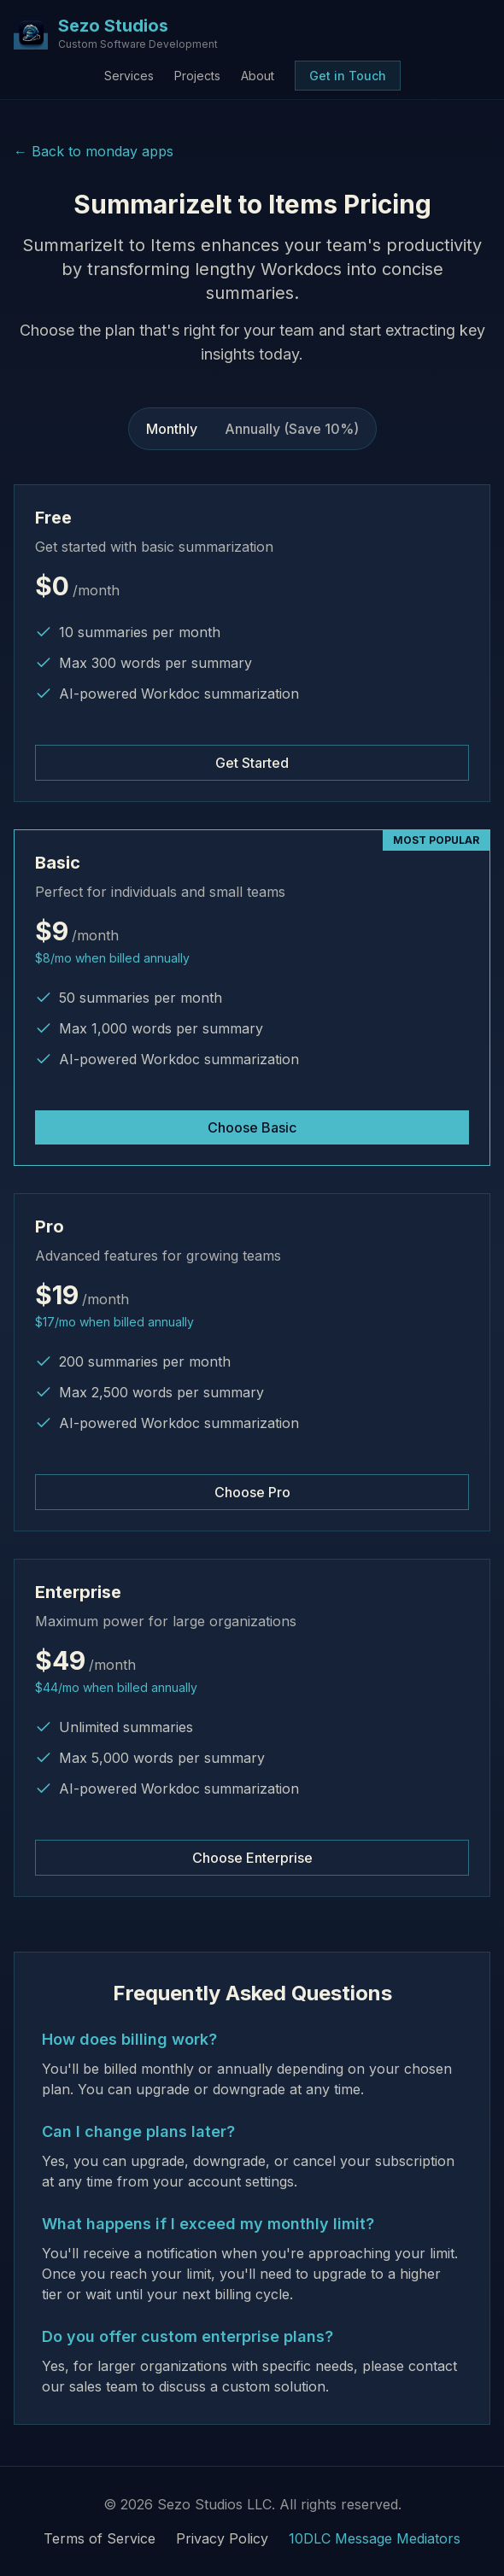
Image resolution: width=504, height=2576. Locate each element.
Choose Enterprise (252, 1857)
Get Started (252, 762)
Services (129, 75)
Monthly (171, 428)
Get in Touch (347, 75)
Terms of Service (99, 2538)
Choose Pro (252, 1492)
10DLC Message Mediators (374, 2538)
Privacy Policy (222, 2538)
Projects (197, 75)
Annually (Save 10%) (292, 428)
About (257, 75)
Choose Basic (252, 1127)
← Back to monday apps (93, 151)
